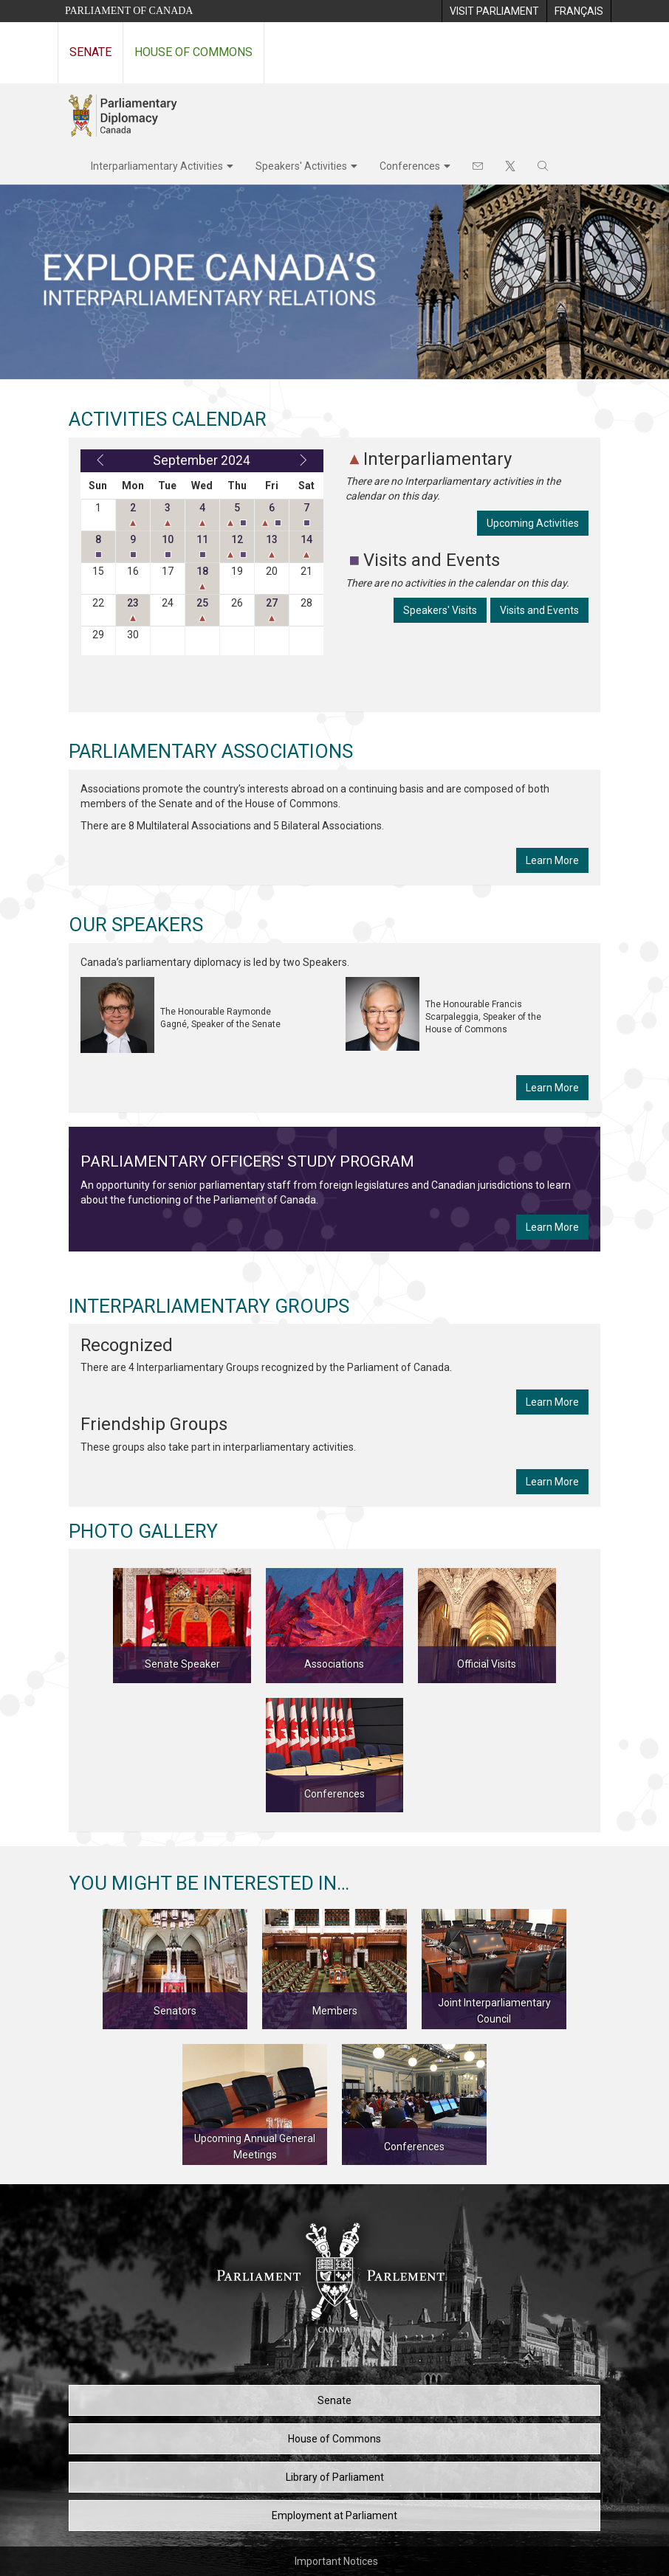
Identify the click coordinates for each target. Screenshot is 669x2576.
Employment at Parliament (334, 2515)
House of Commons (193, 52)
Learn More (552, 860)
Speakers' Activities (301, 166)
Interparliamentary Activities (157, 166)
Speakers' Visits (440, 610)
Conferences (410, 166)
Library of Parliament (335, 2477)
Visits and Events (539, 610)
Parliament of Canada (129, 10)
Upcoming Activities (533, 523)
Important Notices (336, 2561)
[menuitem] (494, 11)
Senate (90, 52)
